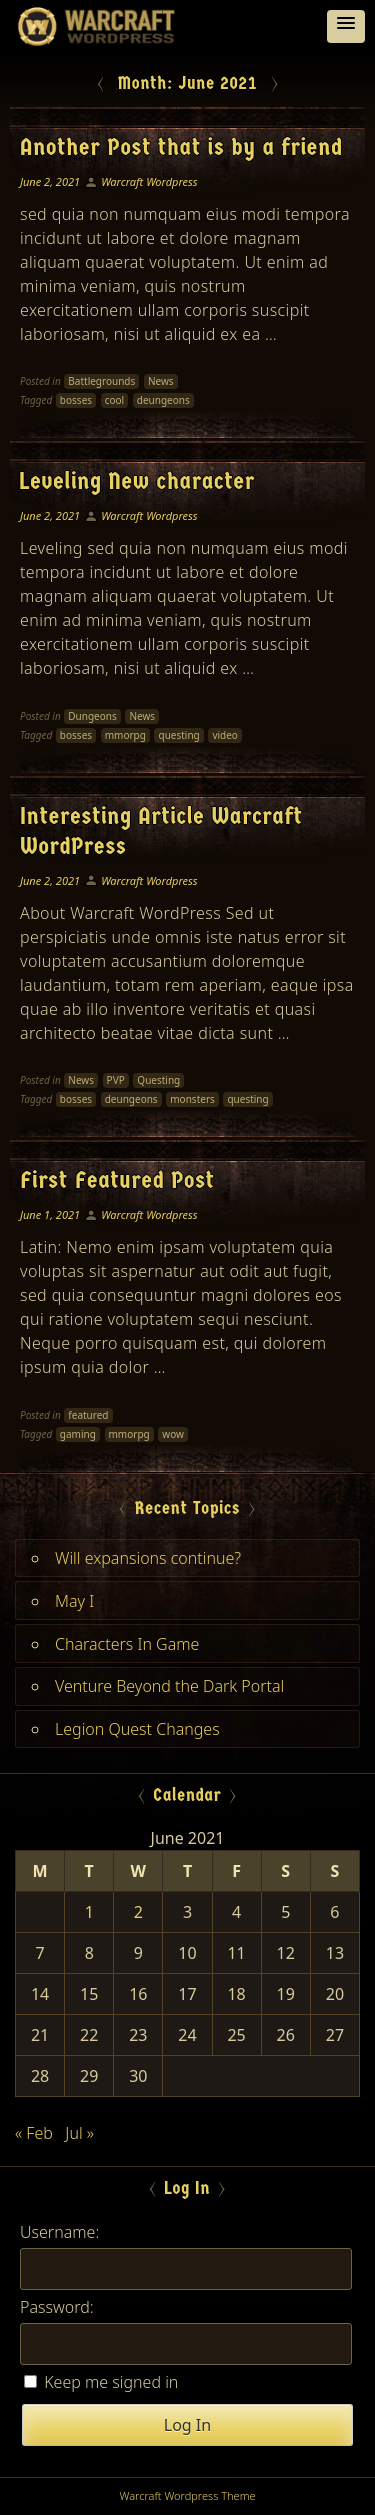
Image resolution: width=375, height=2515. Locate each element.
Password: (57, 2307)
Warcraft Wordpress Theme (187, 2495)
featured (88, 1415)
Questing (158, 1080)
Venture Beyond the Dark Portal (169, 1686)
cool (114, 400)
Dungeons (92, 716)
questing (178, 735)
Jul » (79, 2133)
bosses (76, 400)
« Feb (34, 2133)
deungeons (163, 400)
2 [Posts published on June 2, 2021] (138, 1912)
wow (173, 1434)
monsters (192, 1099)
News (161, 381)
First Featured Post (117, 1180)
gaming (78, 1434)
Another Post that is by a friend (181, 147)
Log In (187, 2425)
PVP (116, 1080)
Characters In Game (127, 1644)
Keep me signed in (111, 2382)
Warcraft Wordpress (149, 181)
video (225, 735)
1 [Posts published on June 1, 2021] (89, 1912)
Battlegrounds (101, 381)
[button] (346, 26)
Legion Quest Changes (137, 1729)
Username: (59, 2232)
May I (74, 1601)
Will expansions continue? (148, 1558)
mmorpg (125, 735)
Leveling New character (137, 481)
